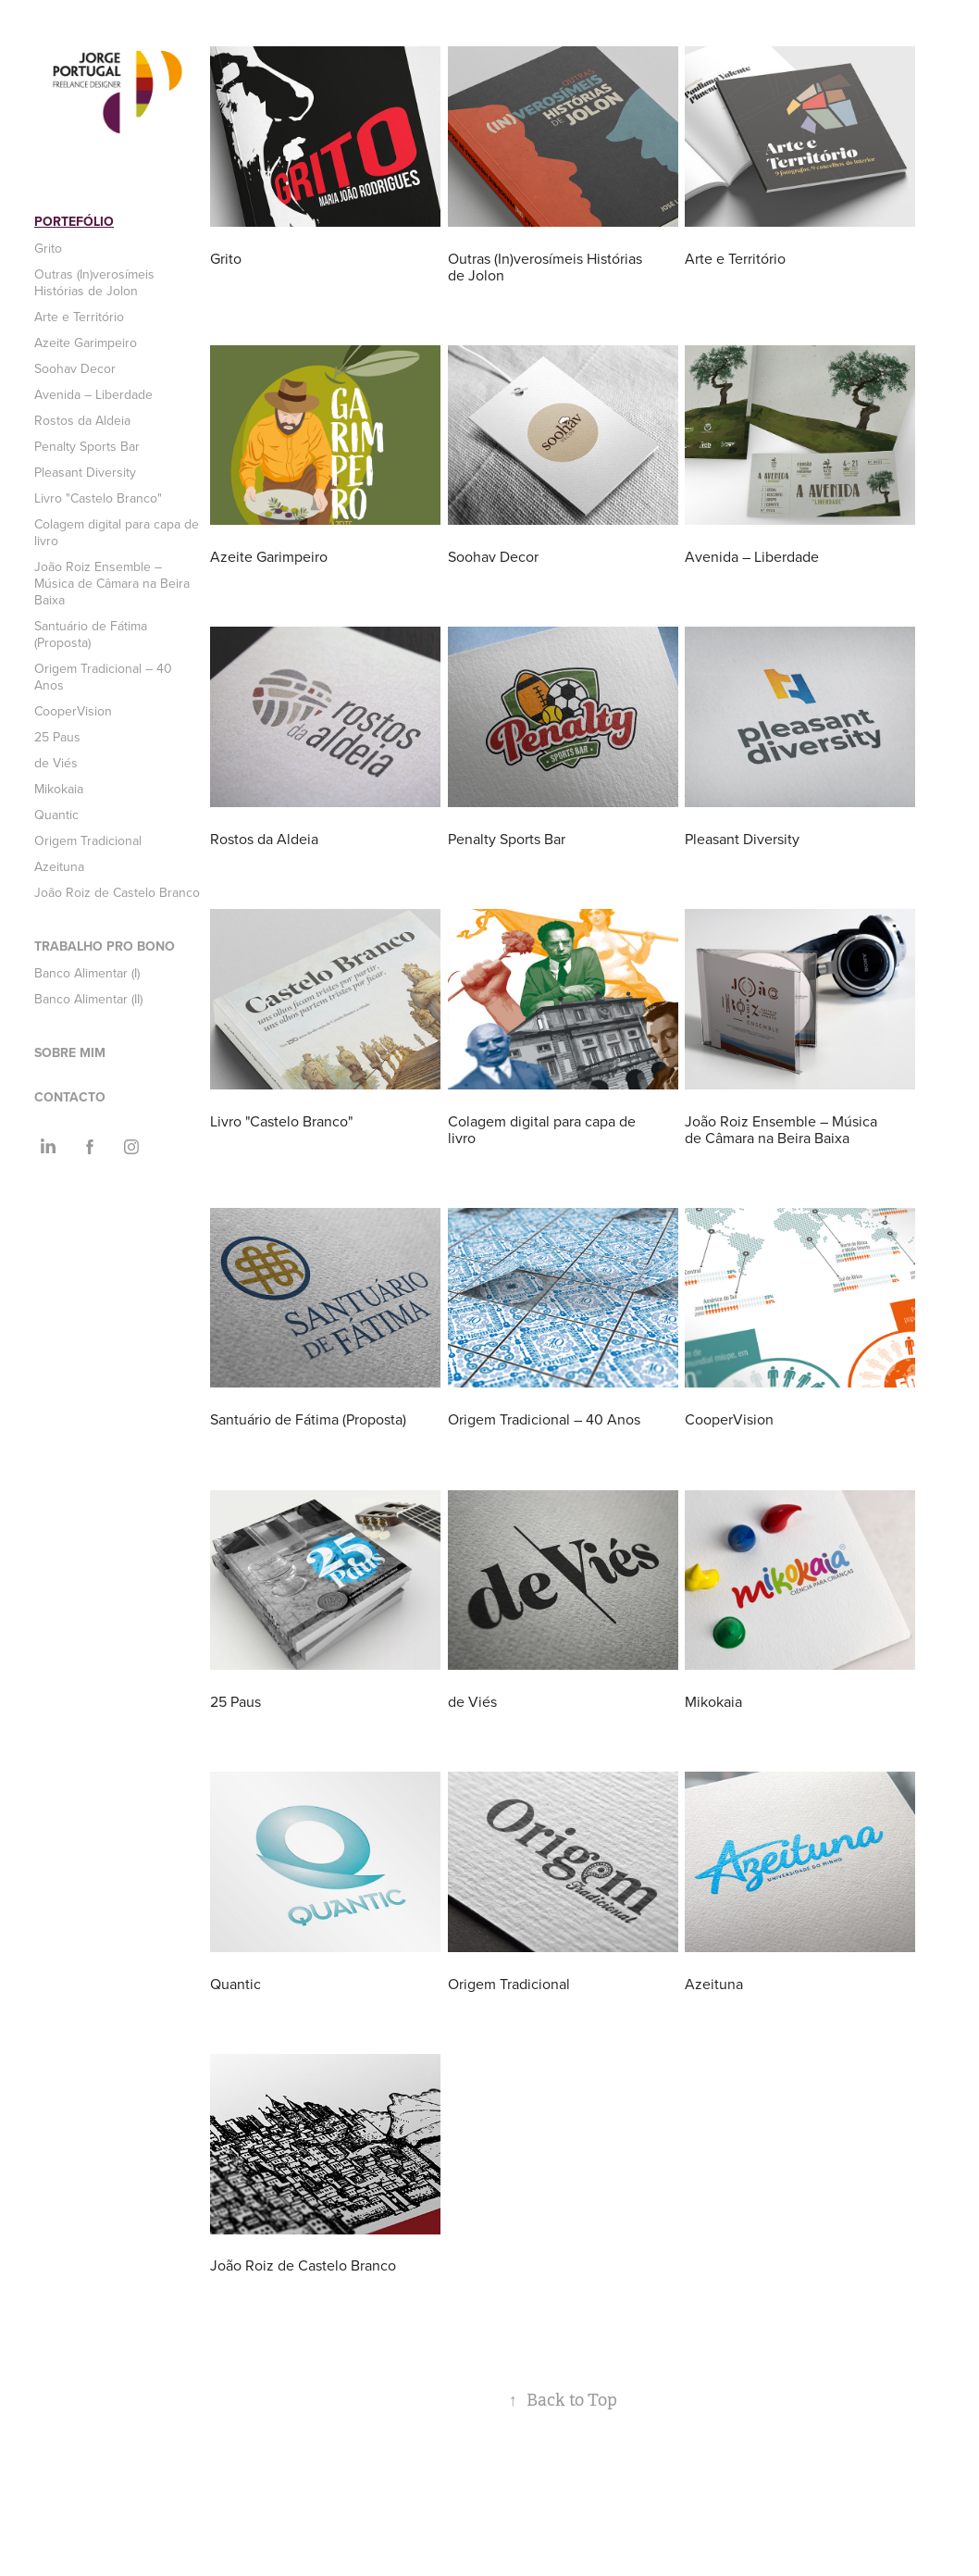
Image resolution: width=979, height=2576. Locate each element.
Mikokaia (58, 788)
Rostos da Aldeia (82, 420)
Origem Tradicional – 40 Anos (103, 676)
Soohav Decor (75, 368)
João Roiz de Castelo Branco (117, 892)
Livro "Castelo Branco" (98, 498)
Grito (48, 248)
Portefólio (74, 221)
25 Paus (57, 737)
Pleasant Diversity (85, 472)
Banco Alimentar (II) (88, 998)
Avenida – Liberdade (93, 394)
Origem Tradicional (88, 840)
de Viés (56, 762)
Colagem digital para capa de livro (116, 532)
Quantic (56, 814)
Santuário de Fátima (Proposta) (90, 634)
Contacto (69, 1097)
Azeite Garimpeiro (85, 342)
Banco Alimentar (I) (87, 973)
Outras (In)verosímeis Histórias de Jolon (94, 282)
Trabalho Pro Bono (104, 946)
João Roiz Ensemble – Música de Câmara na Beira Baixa (112, 583)
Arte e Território (79, 316)
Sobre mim (69, 1052)
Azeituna (59, 866)
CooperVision (73, 711)
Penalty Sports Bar (87, 446)
